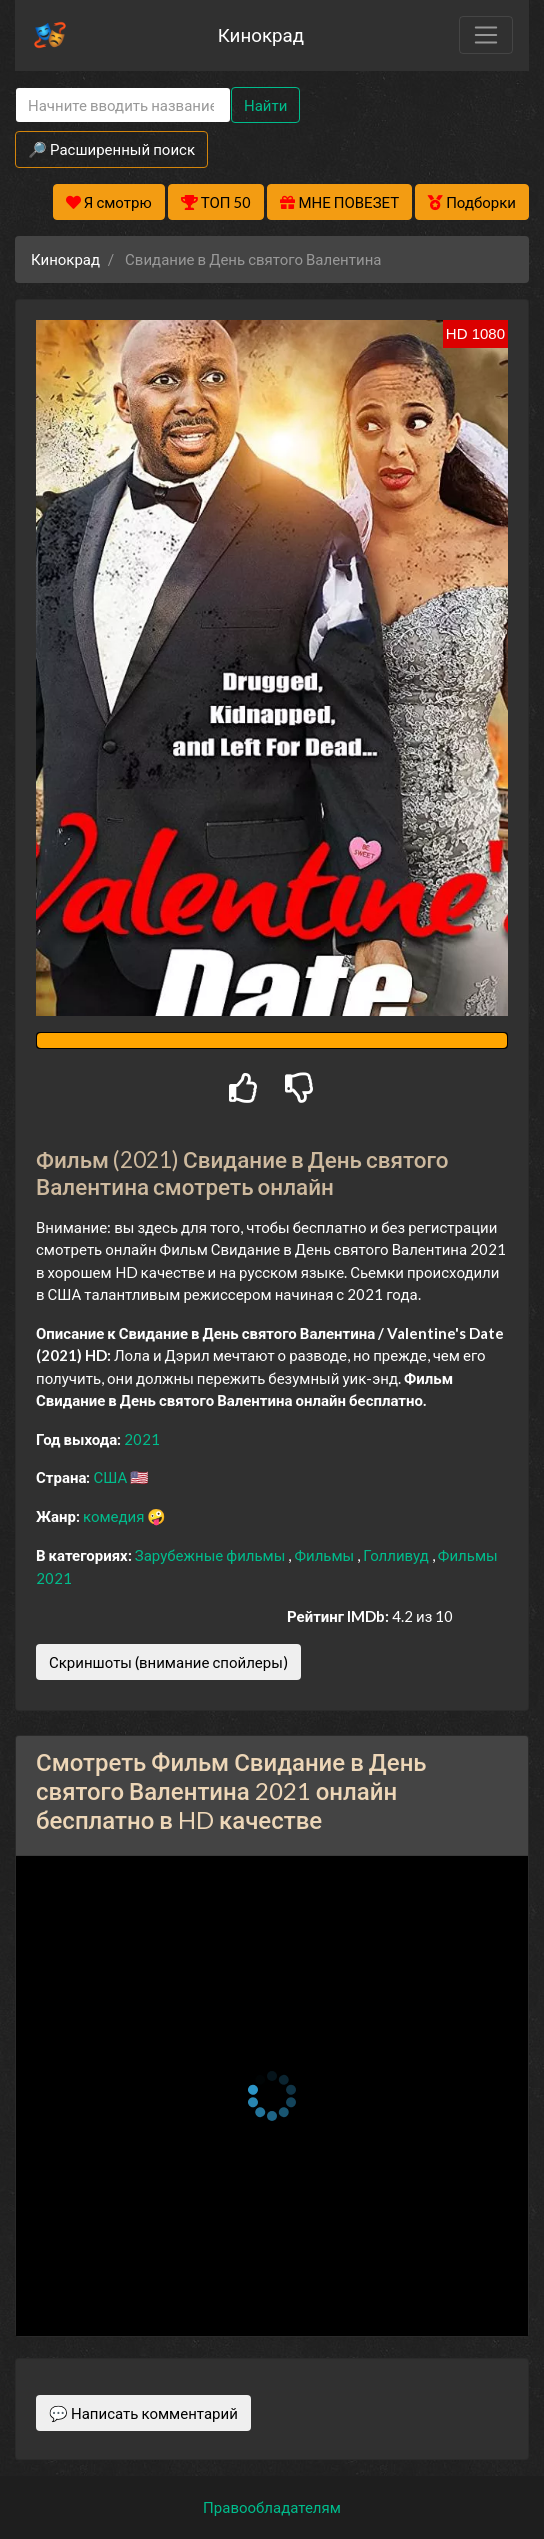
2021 (142, 1439)
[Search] (123, 105)
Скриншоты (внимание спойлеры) (168, 1662)
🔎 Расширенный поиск (111, 149)
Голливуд (397, 1555)
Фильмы (325, 1555)
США (111, 1477)
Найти (265, 105)
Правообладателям (272, 2507)
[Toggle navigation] (486, 35)
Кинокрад (261, 34)
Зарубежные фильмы (212, 1555)
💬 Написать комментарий (143, 2413)
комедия (115, 1516)
